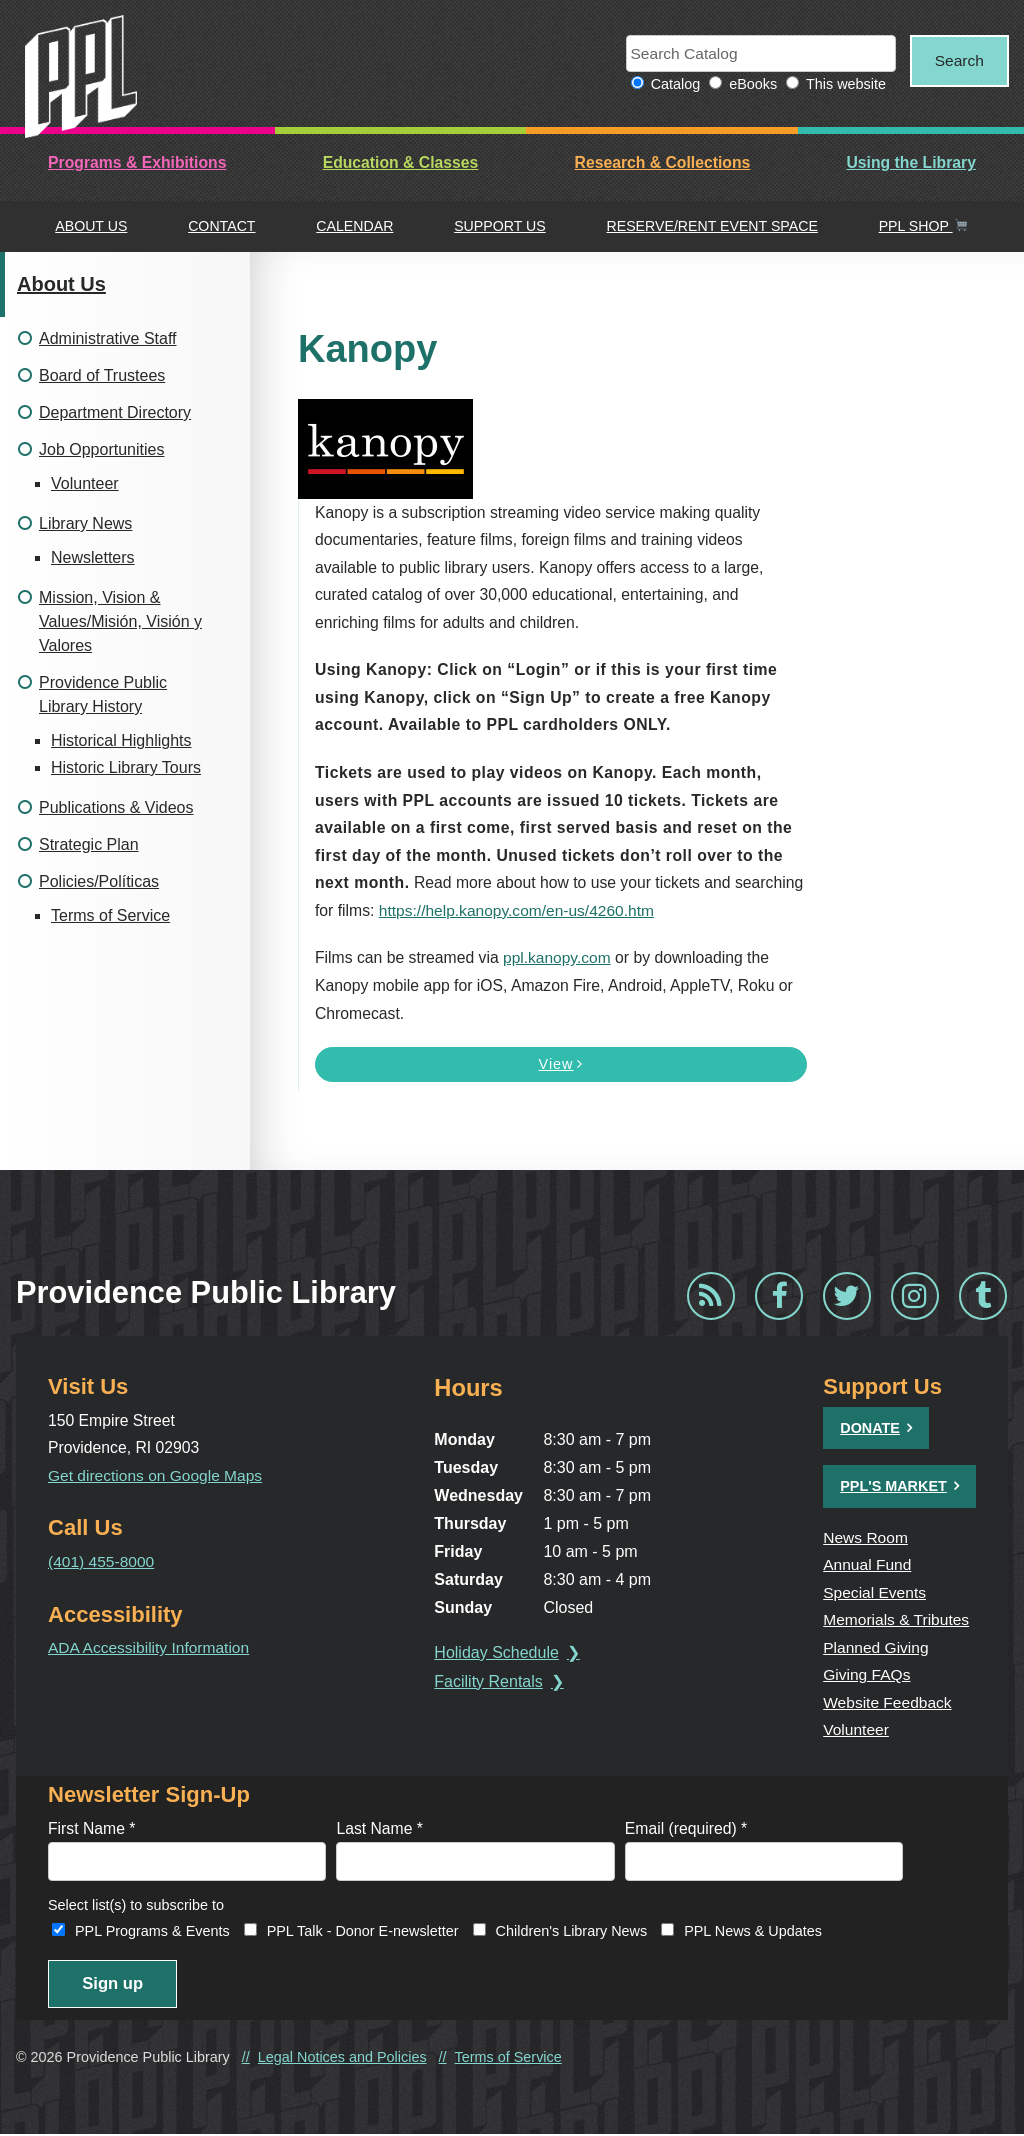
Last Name (379, 1828)
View (561, 1065)
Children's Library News (572, 1932)
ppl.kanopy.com (557, 958)
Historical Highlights (121, 740)
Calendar (354, 227)
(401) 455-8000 (102, 1561)
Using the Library (910, 163)
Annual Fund (867, 1565)
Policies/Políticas (99, 881)
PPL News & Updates (753, 1932)
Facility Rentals (490, 1681)
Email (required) (686, 1828)
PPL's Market (893, 1487)
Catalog (670, 85)
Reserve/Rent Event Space (711, 227)
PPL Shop (923, 227)
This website (841, 85)
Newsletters (93, 557)
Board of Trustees (102, 375)
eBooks (748, 85)
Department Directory (115, 412)
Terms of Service (110, 915)
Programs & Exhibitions (137, 163)
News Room (866, 1537)
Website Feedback (888, 1702)
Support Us (500, 227)
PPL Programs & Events (152, 1932)
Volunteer (85, 483)
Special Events (875, 1592)
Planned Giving (876, 1647)
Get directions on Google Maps (156, 1475)
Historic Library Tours (126, 767)
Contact (221, 227)
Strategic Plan (89, 844)
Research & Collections (663, 163)
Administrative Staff (108, 338)
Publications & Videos (116, 807)
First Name (91, 1828)
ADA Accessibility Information (150, 1648)
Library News (85, 523)
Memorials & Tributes (897, 1620)
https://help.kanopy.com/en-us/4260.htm (518, 910)
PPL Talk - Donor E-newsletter (363, 1932)
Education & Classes (401, 163)
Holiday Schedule (498, 1652)
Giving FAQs (867, 1675)
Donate (870, 1428)
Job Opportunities (101, 449)
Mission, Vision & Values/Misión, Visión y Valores (120, 621)
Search (957, 60)
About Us (91, 227)
